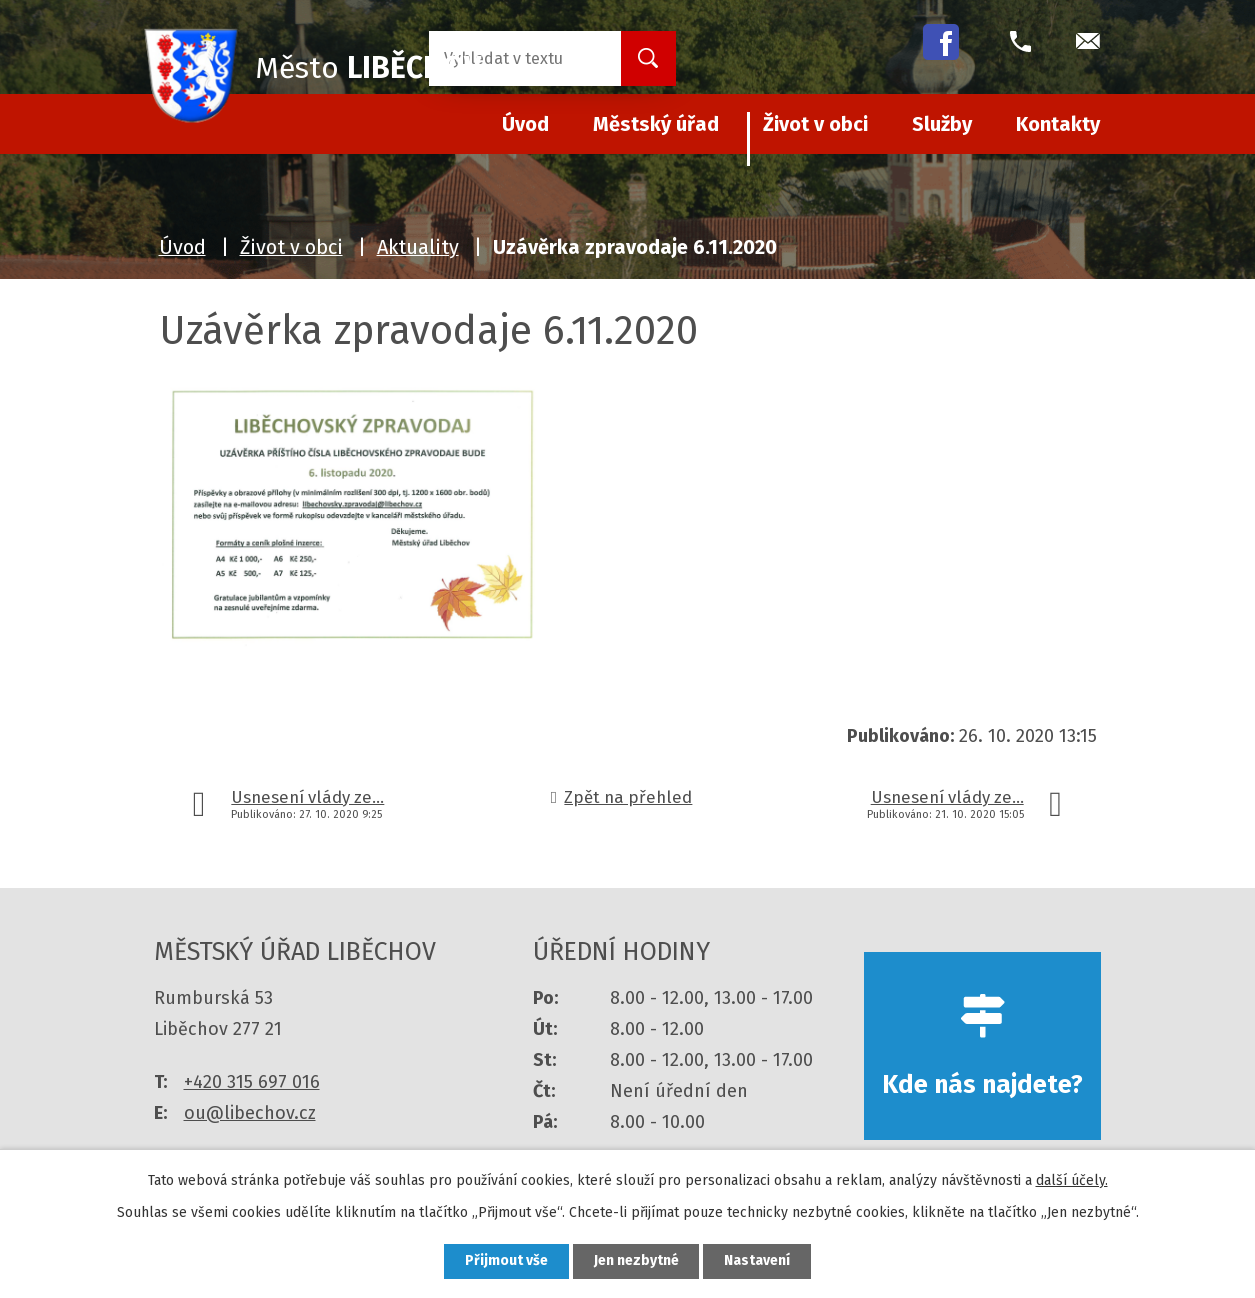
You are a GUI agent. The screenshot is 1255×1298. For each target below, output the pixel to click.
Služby (942, 124)
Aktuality (418, 247)
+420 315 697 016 (252, 1082)
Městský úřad (656, 124)
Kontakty (1058, 124)
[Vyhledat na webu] (509, 58)
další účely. (1072, 1180)
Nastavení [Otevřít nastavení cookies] (758, 1261)
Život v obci (815, 124)
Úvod (182, 247)
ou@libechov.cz (250, 1113)
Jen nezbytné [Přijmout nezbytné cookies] (636, 1261)
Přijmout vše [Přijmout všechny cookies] (506, 1261)
